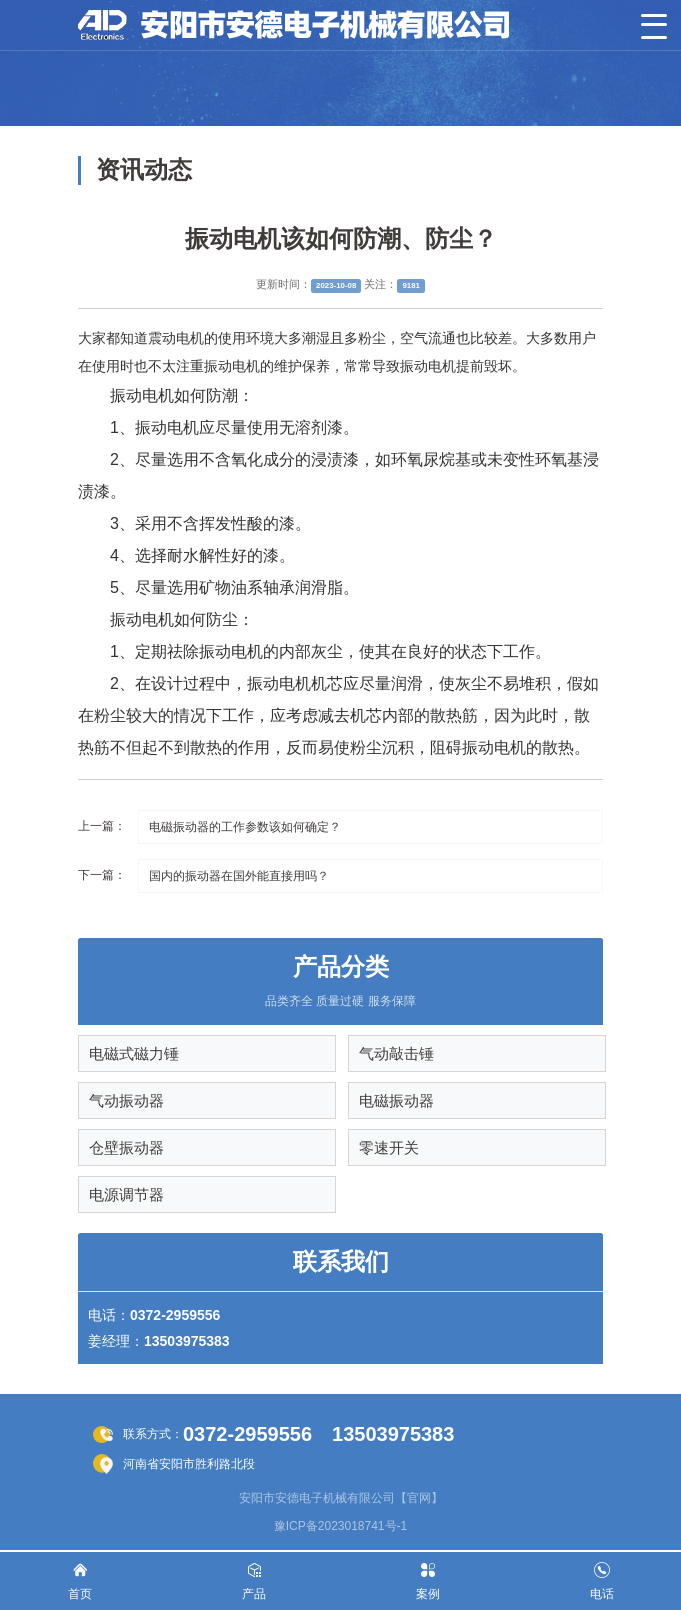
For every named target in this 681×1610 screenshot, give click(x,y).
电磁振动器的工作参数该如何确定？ (245, 827)
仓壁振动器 (126, 1147)
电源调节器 (126, 1194)
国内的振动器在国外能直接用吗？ (239, 876)
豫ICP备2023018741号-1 (340, 1526)
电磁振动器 (396, 1100)
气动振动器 (126, 1100)
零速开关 (389, 1147)
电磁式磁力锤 (134, 1053)
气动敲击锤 (396, 1053)
